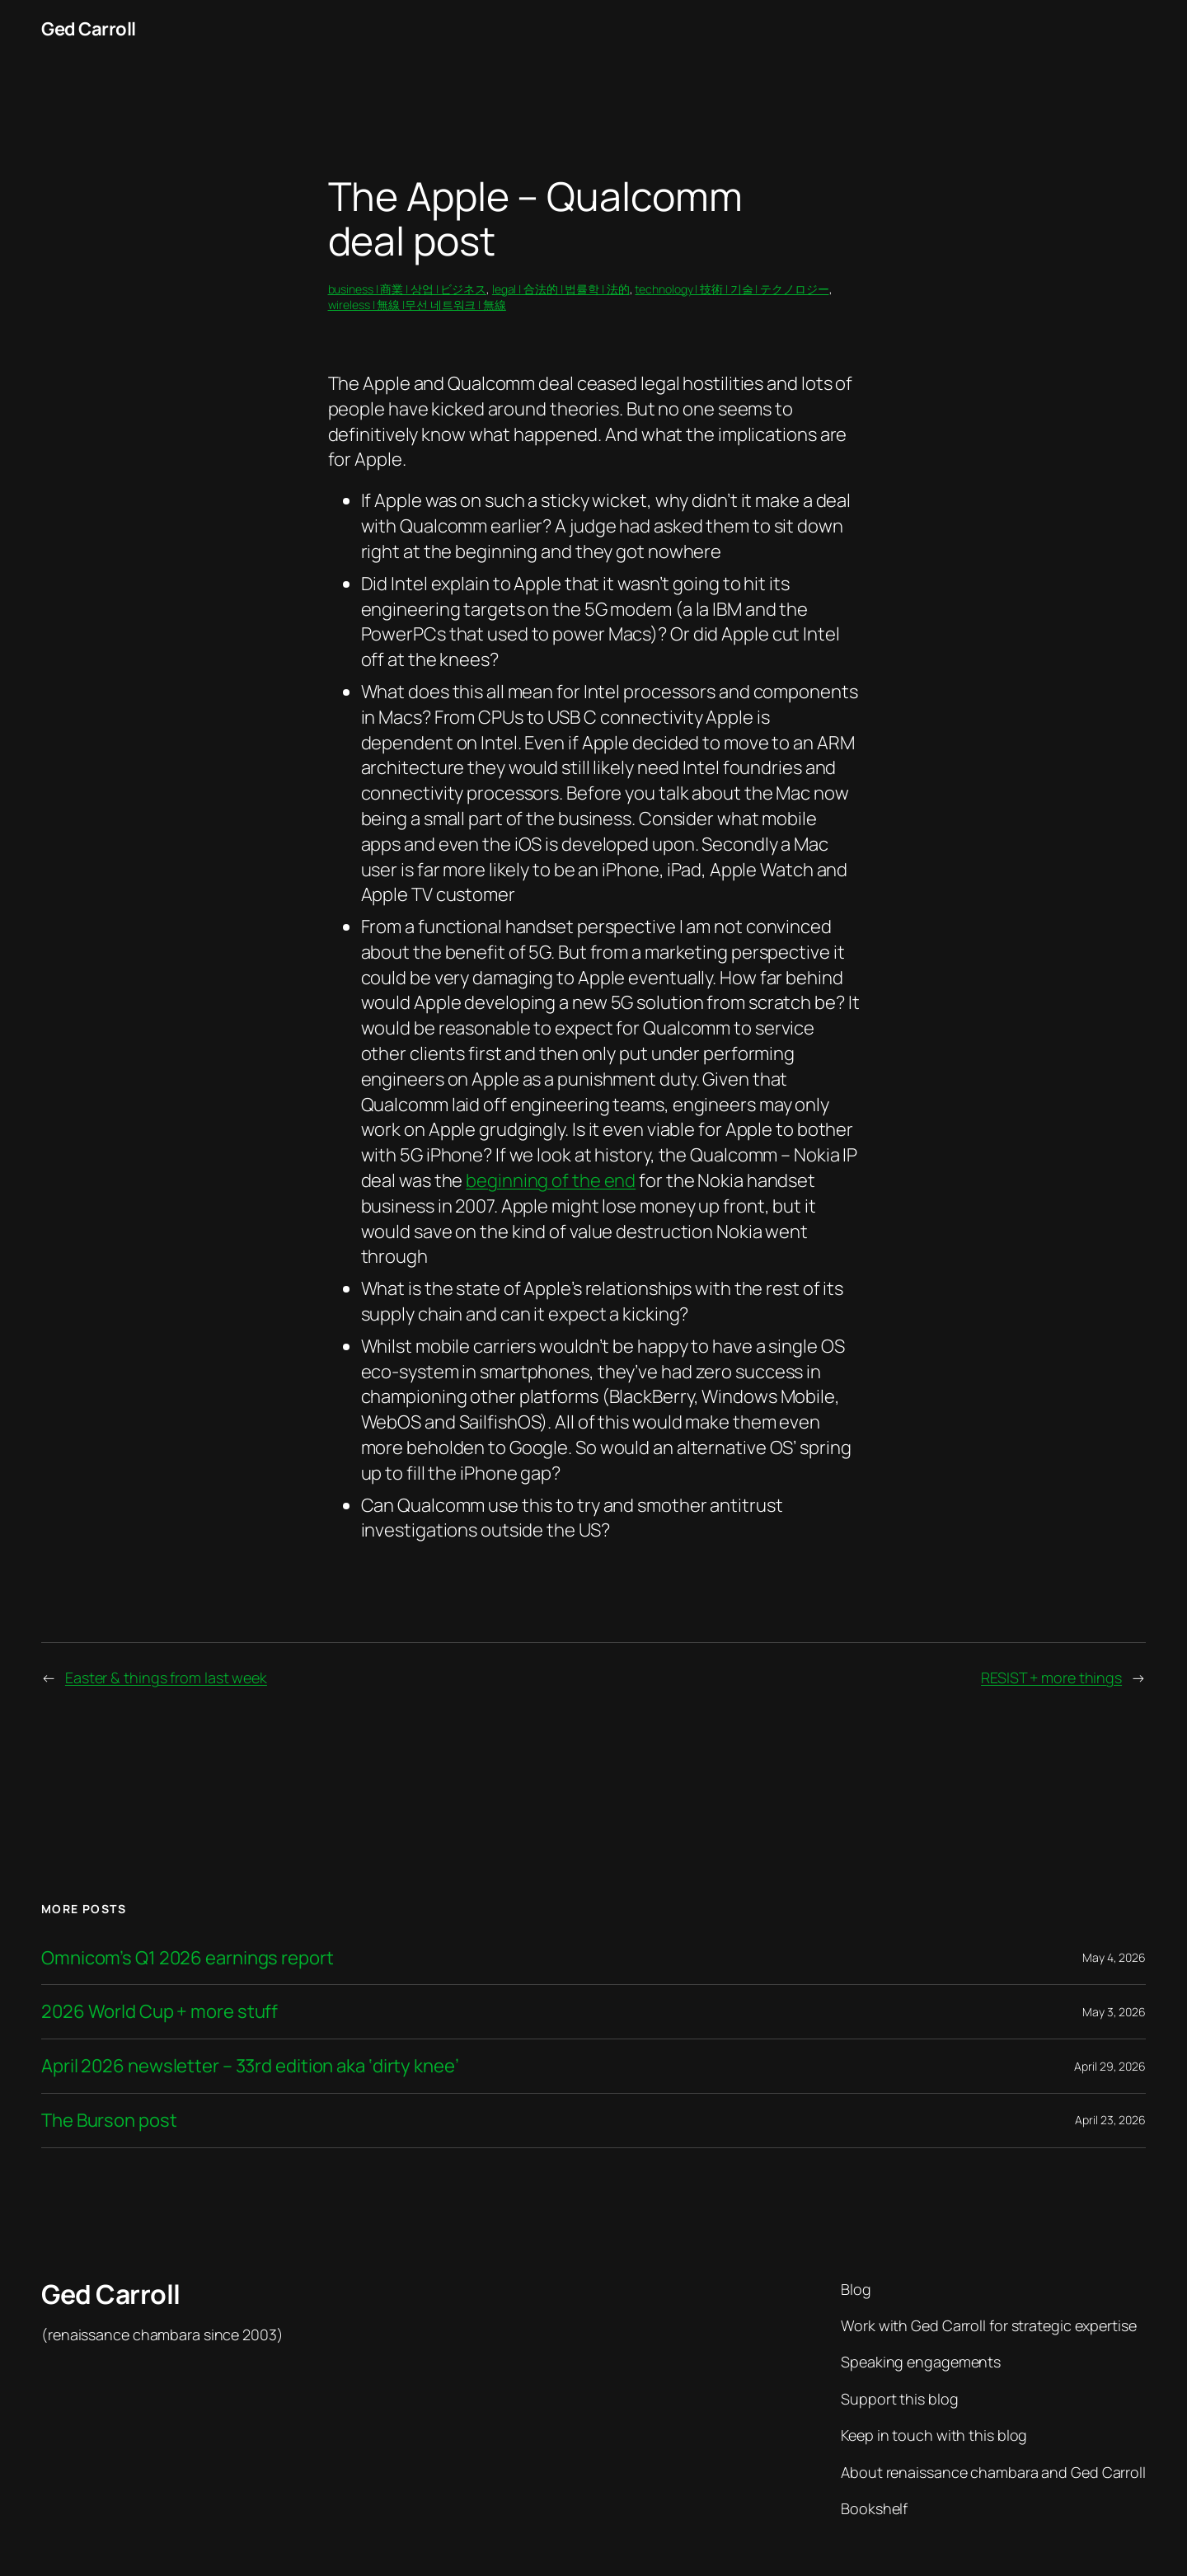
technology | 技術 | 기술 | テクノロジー (731, 289)
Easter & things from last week (166, 1677)
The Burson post (109, 2120)
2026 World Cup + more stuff (159, 2011)
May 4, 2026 (1114, 1957)
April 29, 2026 (1110, 2066)
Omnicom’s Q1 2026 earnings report (187, 1958)
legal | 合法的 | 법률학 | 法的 (561, 289)
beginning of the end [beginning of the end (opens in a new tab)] (551, 1180)
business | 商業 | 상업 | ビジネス (407, 289)
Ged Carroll (88, 28)
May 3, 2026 (1114, 2012)
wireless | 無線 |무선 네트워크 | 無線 (417, 304)
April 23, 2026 (1110, 2120)
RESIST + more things (1051, 1677)
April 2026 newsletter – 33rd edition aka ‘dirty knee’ (250, 2066)
